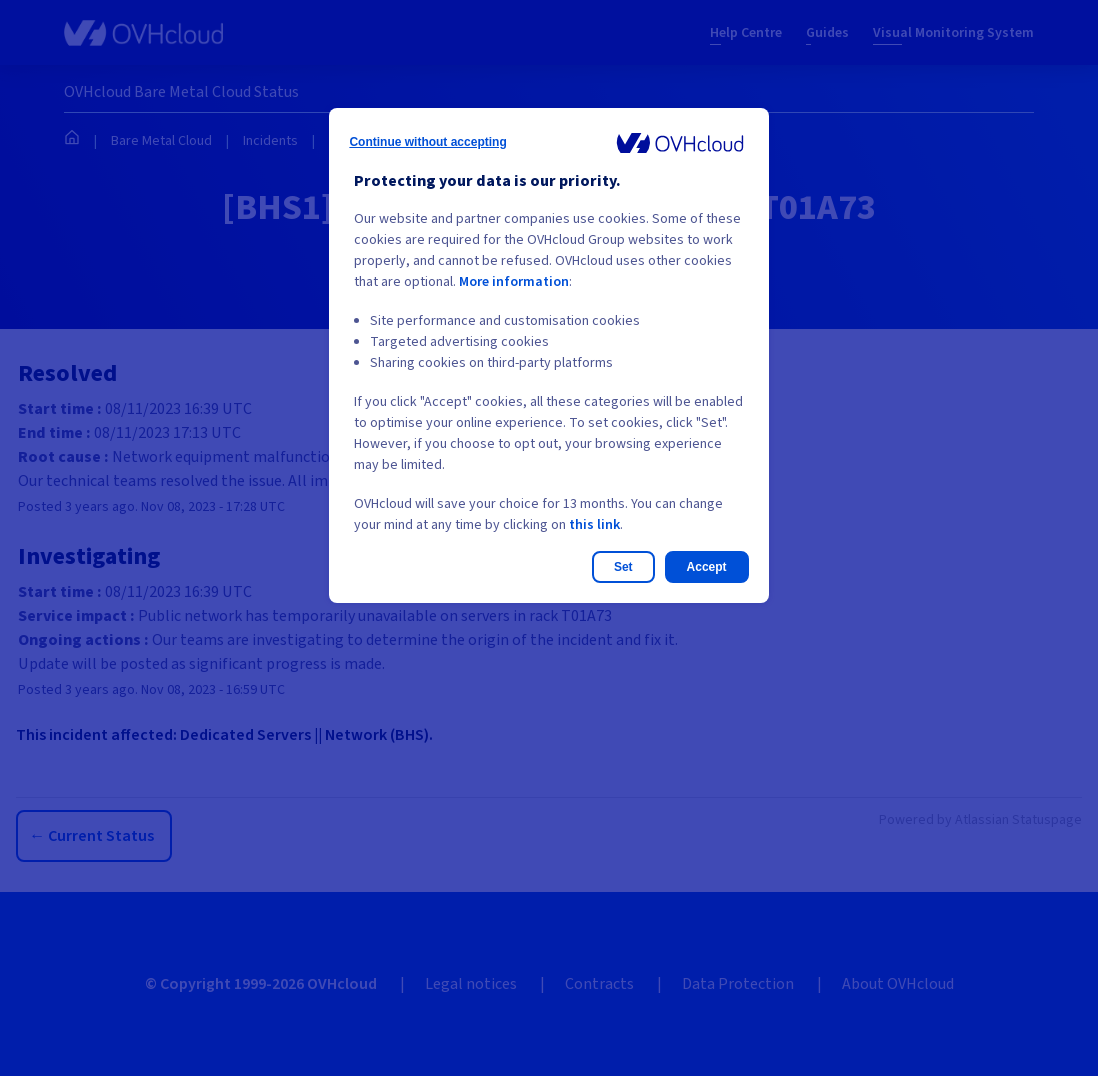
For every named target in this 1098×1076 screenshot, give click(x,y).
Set (623, 567)
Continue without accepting (427, 142)
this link (594, 525)
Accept (707, 567)
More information (514, 282)
